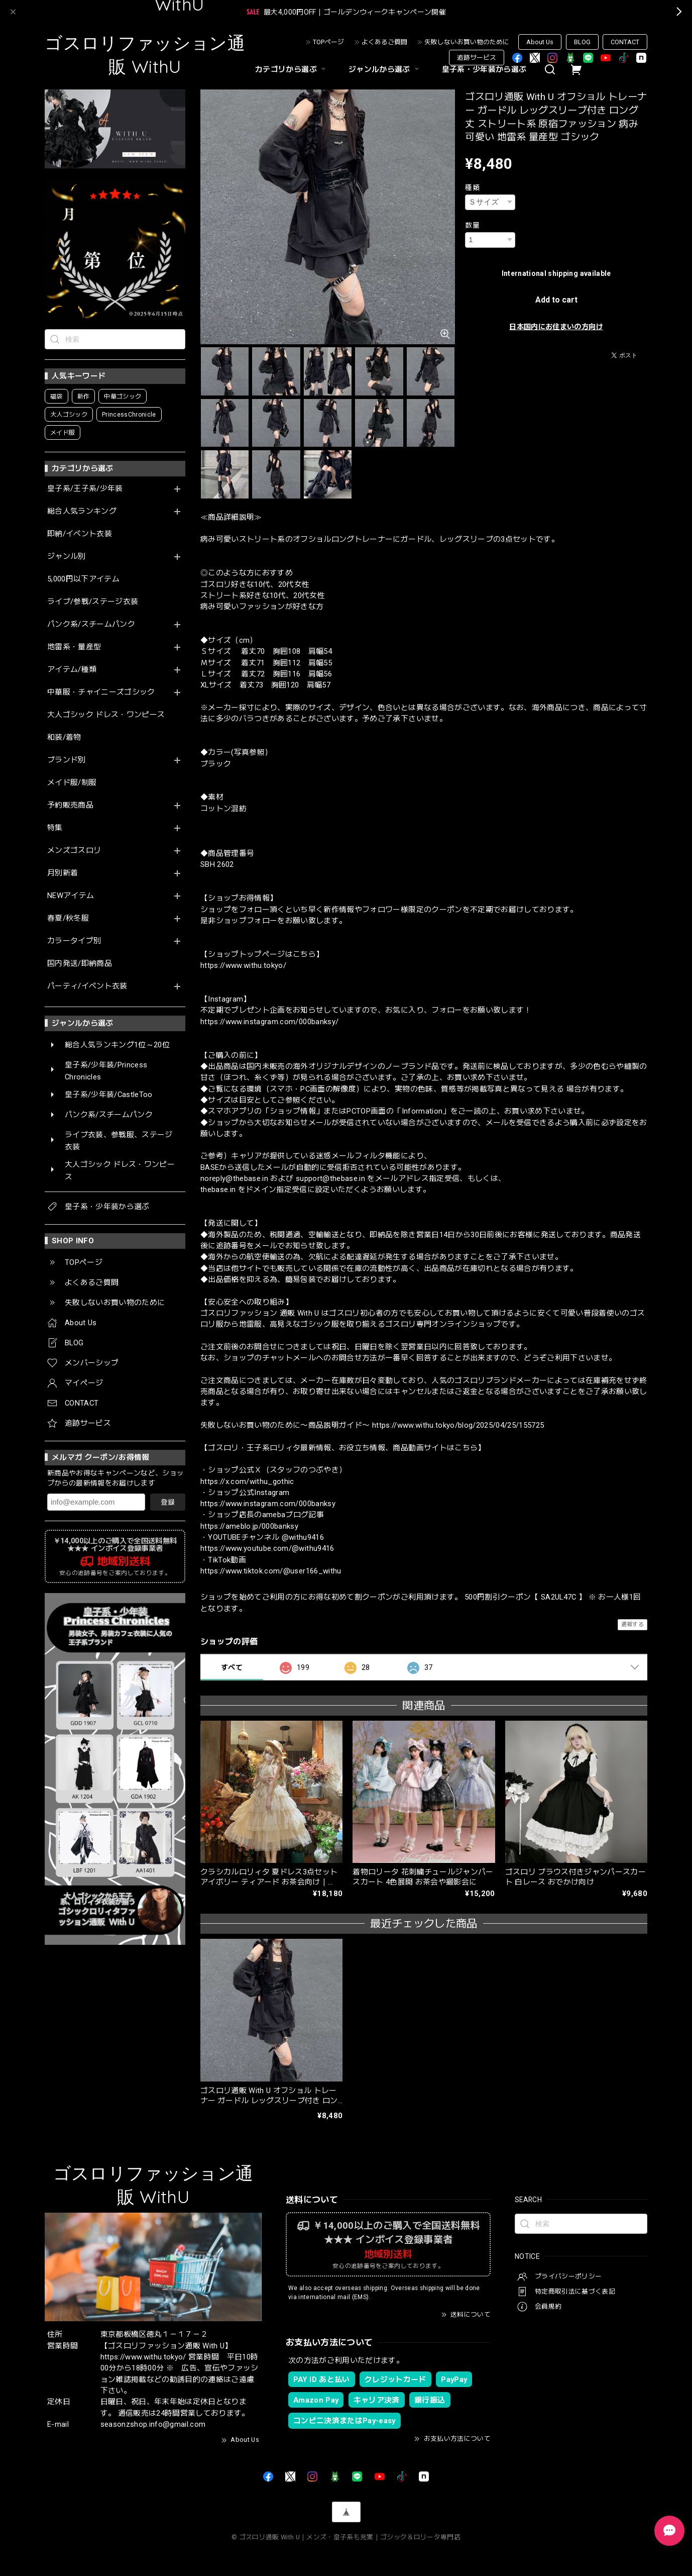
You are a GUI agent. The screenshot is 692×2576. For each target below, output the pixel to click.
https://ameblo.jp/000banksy (249, 1526)
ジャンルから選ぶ (385, 69)
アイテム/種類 (71, 669)
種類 (472, 187)
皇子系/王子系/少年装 (85, 488)
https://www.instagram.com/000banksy (267, 1503)
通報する (632, 1624)
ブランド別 (66, 760)
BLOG (582, 42)
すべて (232, 1667)
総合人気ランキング (82, 511)
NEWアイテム (70, 895)
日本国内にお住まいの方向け (556, 327)
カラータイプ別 (74, 941)
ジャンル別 (66, 556)
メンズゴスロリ (74, 850)
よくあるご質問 (384, 42)
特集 (55, 828)
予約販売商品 (70, 805)
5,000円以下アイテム (83, 579)
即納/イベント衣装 (79, 534)
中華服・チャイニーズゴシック (101, 692)
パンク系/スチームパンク (91, 624)
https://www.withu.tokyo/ (243, 965)
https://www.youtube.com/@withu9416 (267, 1548)
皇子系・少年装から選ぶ (484, 69)
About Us (539, 42)
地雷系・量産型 (74, 647)
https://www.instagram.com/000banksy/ (269, 1021)
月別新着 (62, 873)
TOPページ (328, 42)
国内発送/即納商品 (79, 963)
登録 (168, 1502)
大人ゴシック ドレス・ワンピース (106, 715)
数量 (472, 225)
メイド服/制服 (71, 782)
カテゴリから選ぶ (291, 69)
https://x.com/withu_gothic (247, 1481)
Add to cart (556, 300)
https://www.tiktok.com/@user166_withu (270, 1570)
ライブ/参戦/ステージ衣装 (92, 602)
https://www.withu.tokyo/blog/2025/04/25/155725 (458, 1425)
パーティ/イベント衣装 (87, 986)
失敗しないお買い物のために (466, 42)
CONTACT (625, 42)
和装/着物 (64, 737)
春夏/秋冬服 (68, 918)
